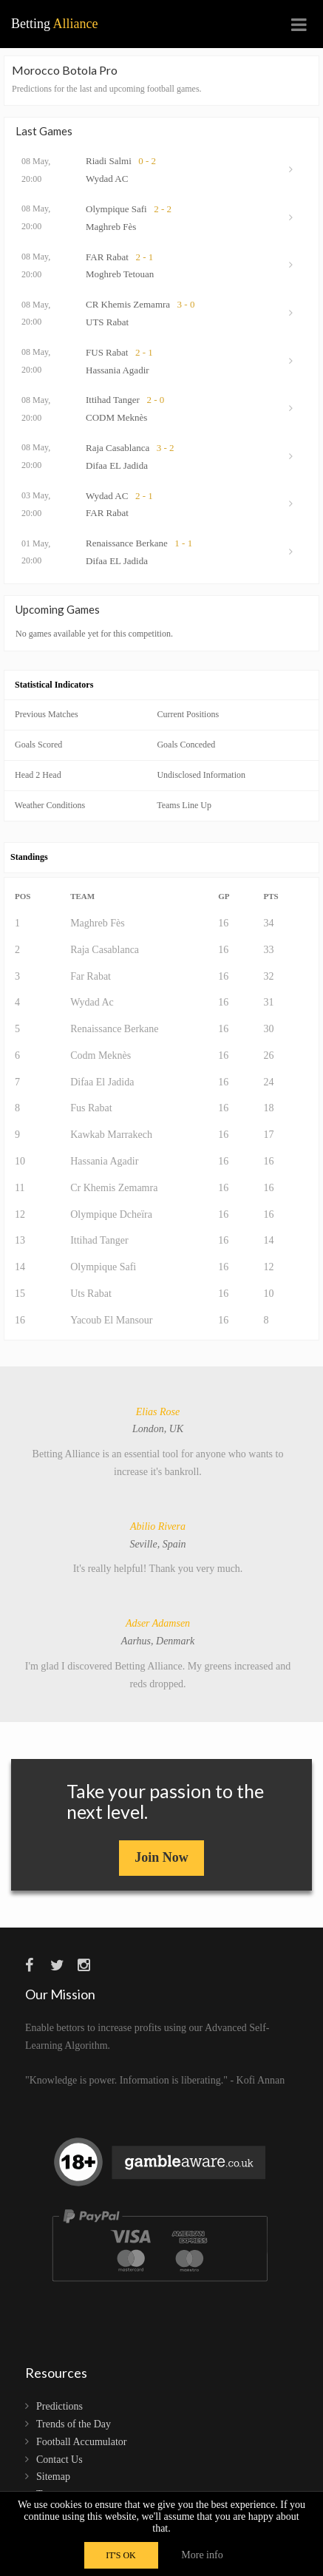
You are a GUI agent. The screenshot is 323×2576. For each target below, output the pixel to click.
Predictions (59, 2406)
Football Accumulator (81, 2441)
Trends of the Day (73, 2424)
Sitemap (53, 2476)
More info (201, 2554)
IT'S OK (121, 2555)
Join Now (161, 1857)
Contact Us (59, 2459)
